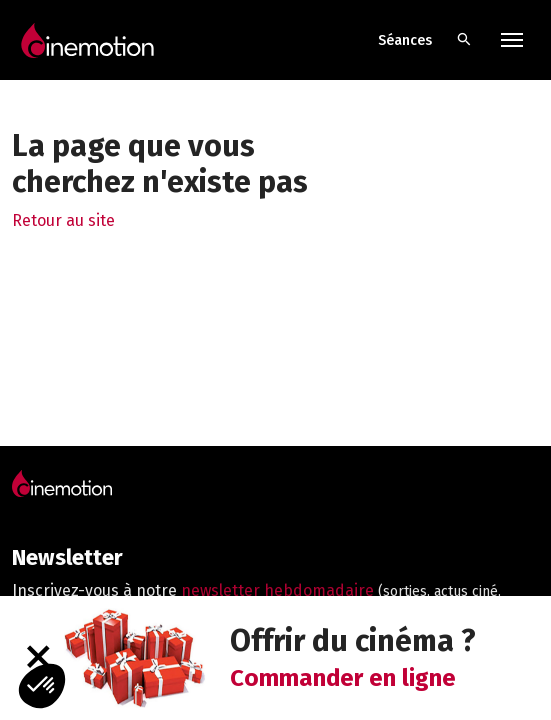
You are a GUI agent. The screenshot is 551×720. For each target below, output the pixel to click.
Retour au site (63, 220)
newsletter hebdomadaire (277, 590)
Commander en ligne (343, 677)
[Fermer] (37, 657)
